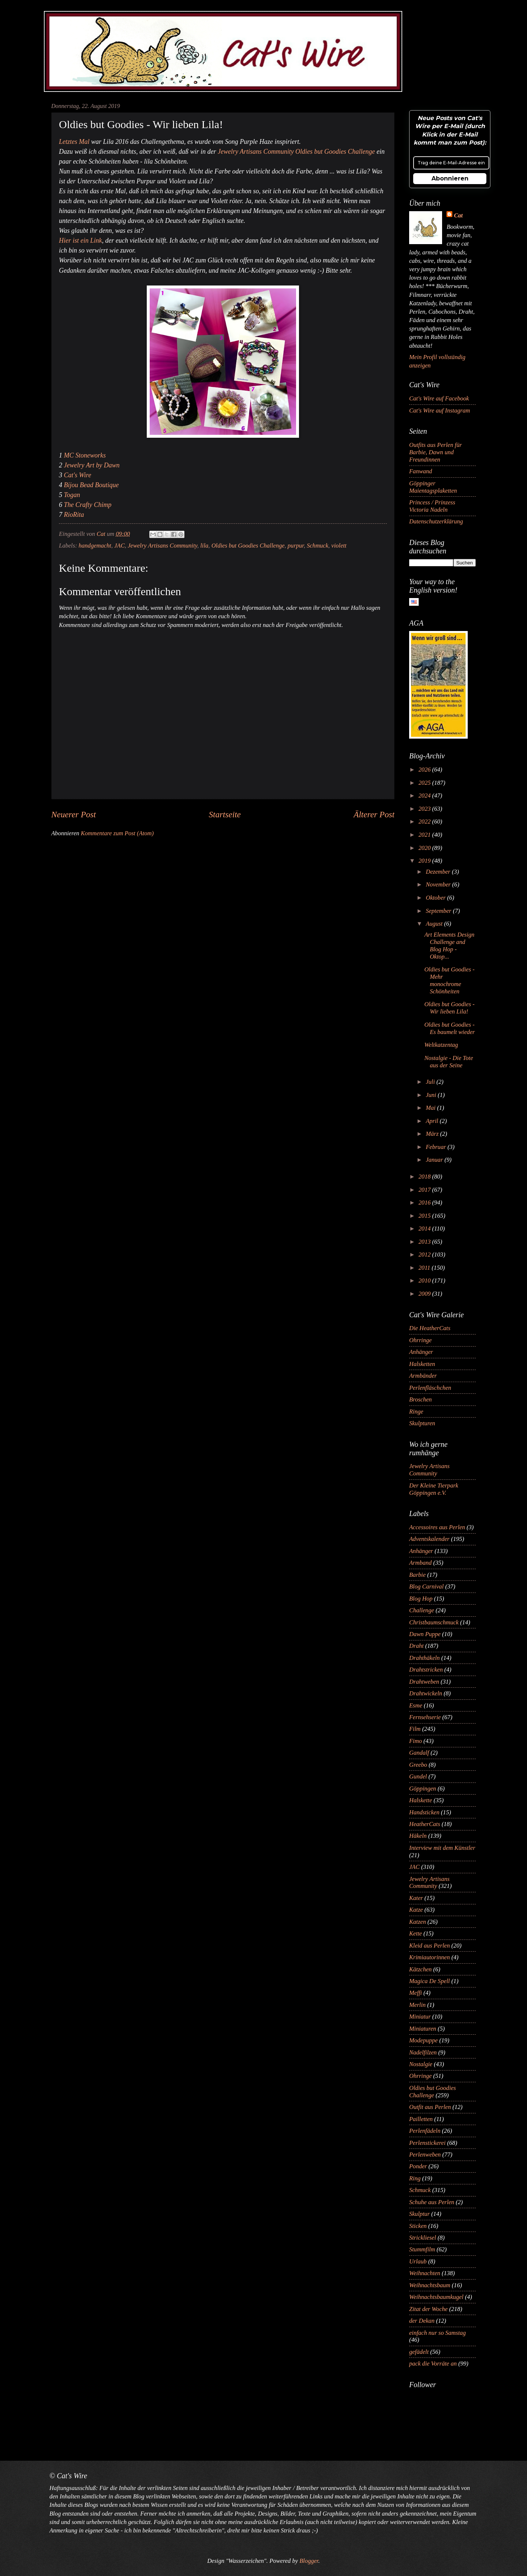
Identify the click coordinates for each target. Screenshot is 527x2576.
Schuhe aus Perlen (431, 2202)
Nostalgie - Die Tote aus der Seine (448, 1061)
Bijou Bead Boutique (91, 485)
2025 (425, 782)
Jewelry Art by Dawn (92, 465)
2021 (425, 834)
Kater (416, 1897)
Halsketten (422, 1363)
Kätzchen (420, 1969)
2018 (425, 1176)
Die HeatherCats (430, 1328)
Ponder (418, 2166)
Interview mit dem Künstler (442, 1847)
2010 (425, 1280)
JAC (119, 545)
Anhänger (421, 1351)
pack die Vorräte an (433, 2363)
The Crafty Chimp (88, 504)
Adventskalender (429, 1538)
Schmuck (317, 545)
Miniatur (420, 2016)
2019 (425, 860)
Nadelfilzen (423, 2052)
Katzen (417, 1921)
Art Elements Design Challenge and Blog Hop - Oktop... (449, 945)
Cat (458, 215)
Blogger (308, 2560)
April (433, 1120)
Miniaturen (422, 2028)
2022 (425, 821)
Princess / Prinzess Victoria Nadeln (432, 506)
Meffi (415, 1992)
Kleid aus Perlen (429, 1945)
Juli (431, 1081)
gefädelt (419, 2351)
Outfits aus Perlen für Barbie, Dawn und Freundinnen (435, 452)
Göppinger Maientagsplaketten (433, 487)
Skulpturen (422, 1423)
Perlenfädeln (424, 2130)
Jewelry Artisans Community (162, 545)
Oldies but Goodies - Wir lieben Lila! (449, 1008)
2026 (425, 769)
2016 (425, 1202)
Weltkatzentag (441, 1044)
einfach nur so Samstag (437, 2332)
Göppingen (422, 1788)
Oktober (436, 897)
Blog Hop (421, 1598)
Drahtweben (424, 1681)
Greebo (418, 1764)
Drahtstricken (426, 1669)
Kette (415, 1933)
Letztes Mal (74, 141)
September (439, 910)
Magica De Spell (429, 1981)
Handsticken (424, 1812)
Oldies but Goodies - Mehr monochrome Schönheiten (449, 980)
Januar (435, 1159)
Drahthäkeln (424, 1657)
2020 (425, 847)
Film (415, 1728)
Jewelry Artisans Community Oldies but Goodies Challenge (296, 151)
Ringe (416, 1411)
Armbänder (423, 1375)
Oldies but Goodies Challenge (248, 545)
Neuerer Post (73, 814)
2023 (425, 808)
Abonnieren (449, 178)
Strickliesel (422, 2237)
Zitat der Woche (428, 2309)
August (435, 923)
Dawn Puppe (425, 1634)
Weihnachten (424, 2273)
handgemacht (95, 545)
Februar (436, 1146)
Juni (432, 1094)
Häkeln (418, 1835)
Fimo (415, 1740)
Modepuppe (423, 2040)
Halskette (420, 1800)
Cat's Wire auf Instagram (439, 410)
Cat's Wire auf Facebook (439, 398)
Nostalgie (420, 2064)
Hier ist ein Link (80, 240)
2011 (425, 1267)
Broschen (420, 1399)
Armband (420, 1562)
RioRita (74, 514)
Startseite (225, 814)
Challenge (421, 1610)
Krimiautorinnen (429, 1957)
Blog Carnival (426, 1586)
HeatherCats (424, 1824)
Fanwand (420, 471)
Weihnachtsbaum (429, 2285)
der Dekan (421, 2320)
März (433, 1133)
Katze (416, 1909)
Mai (431, 1107)
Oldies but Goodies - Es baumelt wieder (449, 1028)
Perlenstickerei (427, 2142)
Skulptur (419, 2213)
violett (338, 545)
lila (204, 545)
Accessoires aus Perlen (437, 1527)
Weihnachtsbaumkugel (436, 2296)
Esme (415, 1705)
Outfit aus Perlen (430, 2106)
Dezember (439, 871)
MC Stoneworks (85, 455)
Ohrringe (420, 1340)
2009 (425, 1293)
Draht (416, 1645)
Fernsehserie (425, 1717)
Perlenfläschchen (430, 1387)
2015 (425, 1215)
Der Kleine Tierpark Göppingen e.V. (433, 1489)
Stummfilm (422, 2249)
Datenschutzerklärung (436, 521)
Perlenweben (425, 2154)
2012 (425, 1254)
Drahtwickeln (425, 1693)
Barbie (417, 1574)
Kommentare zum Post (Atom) (117, 833)
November (439, 884)
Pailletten (421, 2119)
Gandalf (419, 1752)
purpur (296, 545)
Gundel (418, 1776)
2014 (425, 1228)
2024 (425, 795)
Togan (72, 495)
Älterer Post (374, 814)
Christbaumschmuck (434, 1622)
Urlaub (418, 2261)
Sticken (418, 2225)
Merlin (417, 2004)
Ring (415, 2178)
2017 (425, 1189)
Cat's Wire (77, 475)
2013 (425, 1241)
